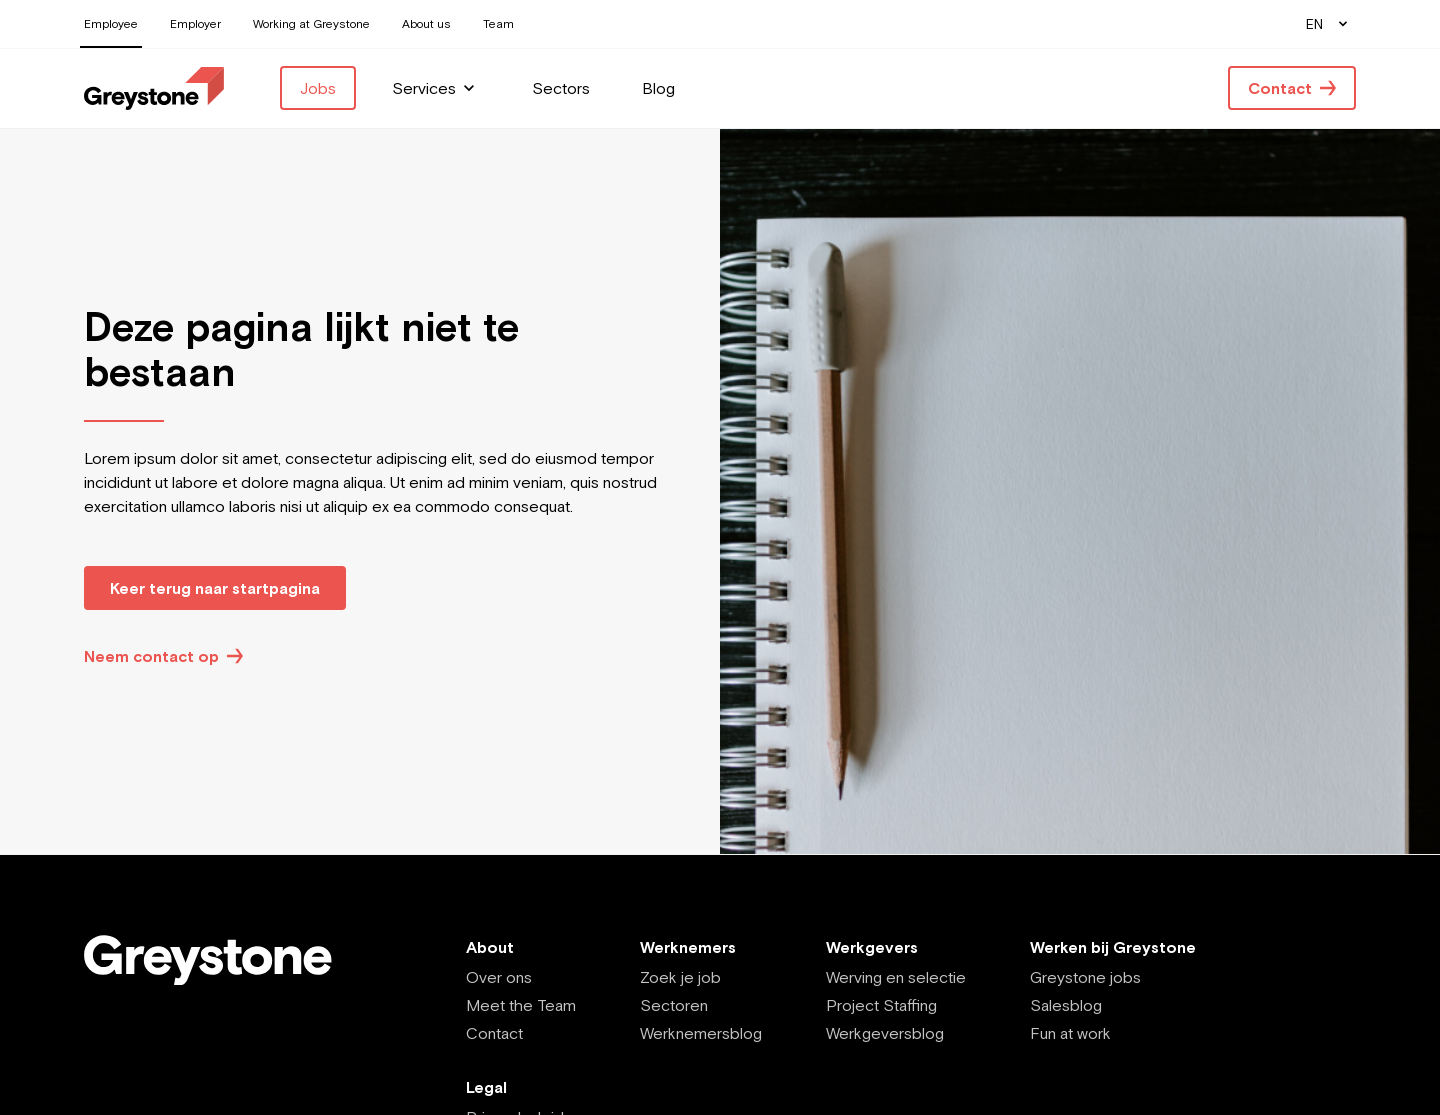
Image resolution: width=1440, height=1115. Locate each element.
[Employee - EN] (154, 88)
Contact (494, 1033)
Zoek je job (680, 977)
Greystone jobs (1085, 977)
